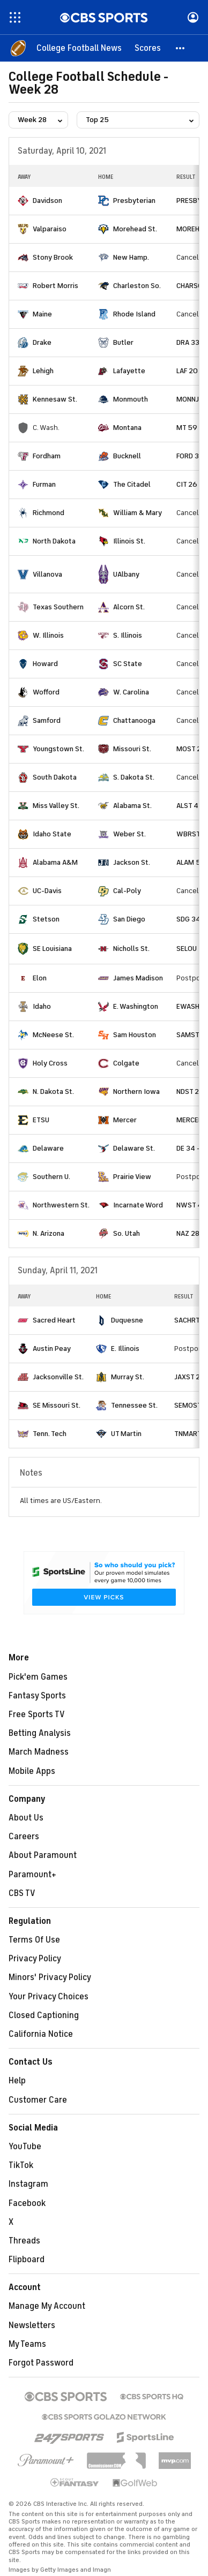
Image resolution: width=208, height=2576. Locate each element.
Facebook (27, 2203)
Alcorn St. (129, 606)
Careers (24, 1836)
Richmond (48, 512)
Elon (40, 978)
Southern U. (51, 1176)
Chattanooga (134, 720)
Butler (123, 342)
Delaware (48, 1148)
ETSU (41, 1119)
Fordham (47, 455)
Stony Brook (53, 257)
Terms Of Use (34, 1940)
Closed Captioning (44, 2015)
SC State (127, 663)
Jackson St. (131, 862)
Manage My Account (47, 2306)
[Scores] (147, 48)
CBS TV (22, 1893)
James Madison (138, 978)
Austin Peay (52, 1348)
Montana (127, 427)
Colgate (126, 1063)
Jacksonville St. (58, 1376)
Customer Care (38, 2100)
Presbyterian (134, 200)
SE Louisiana (52, 948)
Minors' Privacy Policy (50, 1977)
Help (17, 2080)
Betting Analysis (40, 1733)
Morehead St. (135, 228)
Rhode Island (134, 314)
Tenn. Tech (49, 1433)
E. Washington (135, 1006)
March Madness (39, 1752)
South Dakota (55, 777)
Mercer (125, 1119)
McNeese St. (53, 1034)
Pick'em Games (38, 1677)
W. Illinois (48, 635)
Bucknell (127, 455)
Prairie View (132, 1176)
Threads (24, 2240)
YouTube (25, 2146)
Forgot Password (41, 2363)
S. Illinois (127, 635)
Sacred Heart (54, 1320)
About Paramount (43, 1855)
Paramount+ (32, 1874)
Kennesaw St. (55, 399)
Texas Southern (58, 606)
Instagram (28, 2184)
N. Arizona (48, 1233)
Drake (42, 342)
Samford (47, 720)
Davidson (47, 200)
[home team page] (23, 200)
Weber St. (129, 833)
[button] (180, 48)
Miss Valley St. (56, 805)
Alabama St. (132, 805)
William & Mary (137, 512)
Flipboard (26, 2259)
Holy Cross (50, 1063)
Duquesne (127, 1320)
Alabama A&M (55, 862)
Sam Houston (134, 1034)
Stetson (46, 919)
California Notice (41, 2034)
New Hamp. (131, 257)
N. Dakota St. (53, 1091)
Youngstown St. (58, 748)
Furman (44, 484)
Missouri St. (132, 748)
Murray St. (127, 1376)
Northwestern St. (61, 1205)
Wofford (46, 692)
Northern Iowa (136, 1091)
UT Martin (126, 1433)
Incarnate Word (138, 1205)
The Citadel (132, 484)
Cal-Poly (127, 890)
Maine (42, 314)
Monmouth (130, 399)
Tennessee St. (134, 1405)
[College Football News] (79, 48)
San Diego (129, 919)
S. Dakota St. (133, 777)
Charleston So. (137, 285)
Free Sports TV (37, 1714)
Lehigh (43, 370)
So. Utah (126, 1233)
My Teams (27, 2344)
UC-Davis (47, 890)
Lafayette (129, 370)
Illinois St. (129, 541)
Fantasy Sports (37, 1695)
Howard (45, 663)
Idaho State (52, 833)
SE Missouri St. (56, 1405)
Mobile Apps (32, 1771)
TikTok (21, 2165)
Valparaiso (49, 228)
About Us (26, 1817)
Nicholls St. (131, 948)
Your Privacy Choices (48, 1996)
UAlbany (126, 574)
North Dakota (54, 541)
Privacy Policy (35, 1958)
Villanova (47, 574)
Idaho (42, 1006)
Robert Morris (55, 285)
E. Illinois (125, 1348)
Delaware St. (134, 1148)
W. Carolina (131, 692)
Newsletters (32, 2325)
